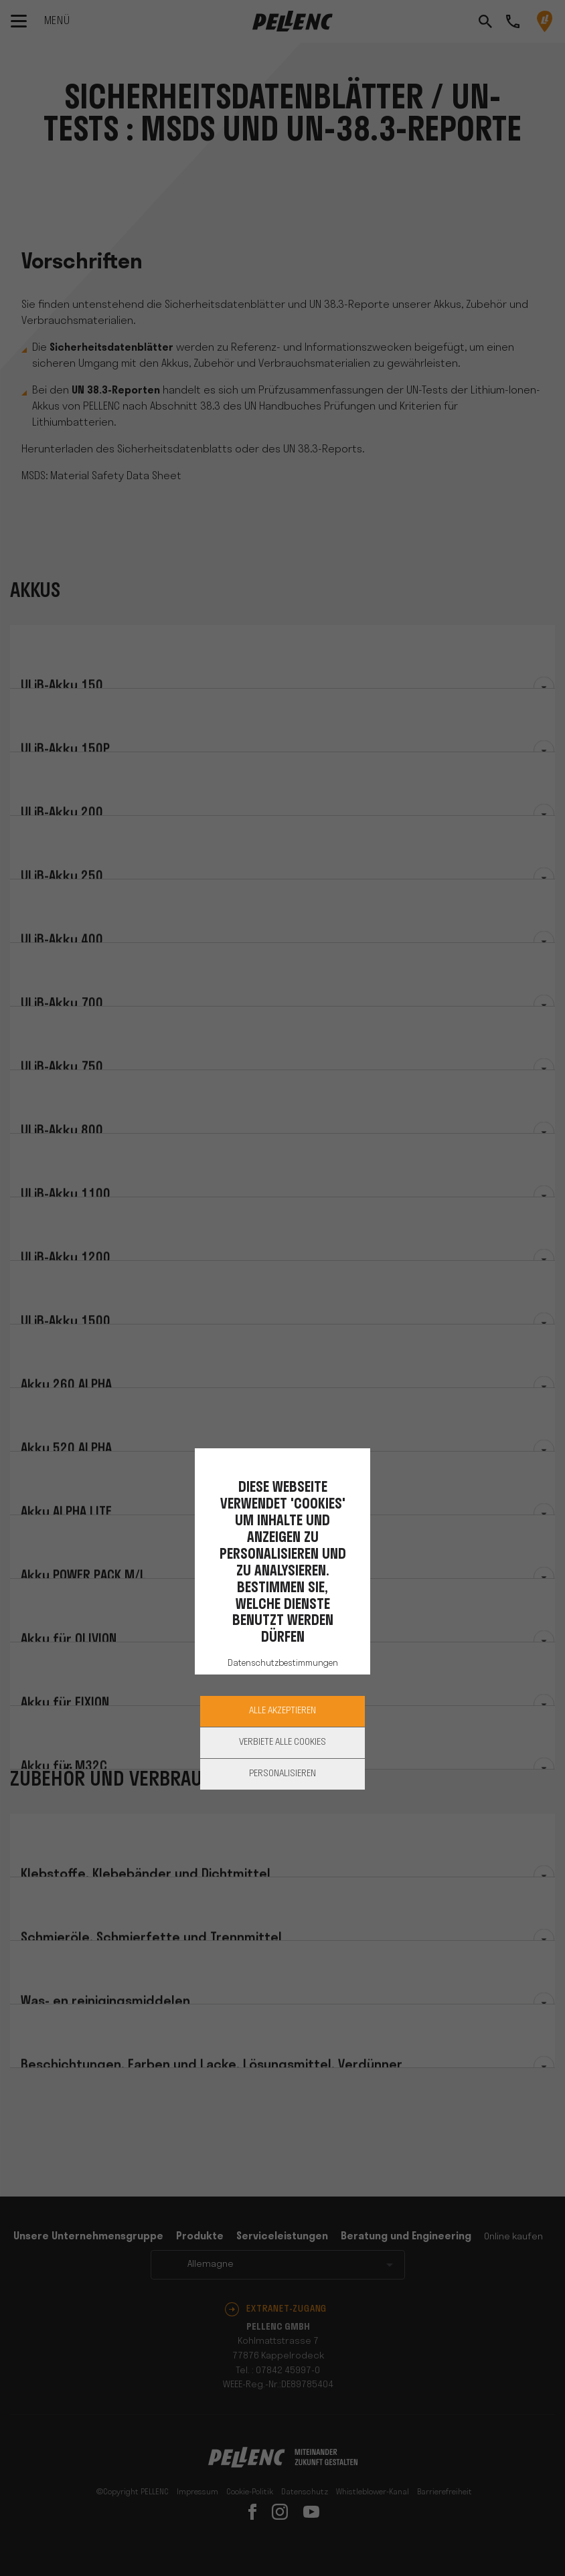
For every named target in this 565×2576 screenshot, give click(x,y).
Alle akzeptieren (282, 1711)
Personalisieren (282, 1774)
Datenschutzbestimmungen (283, 1663)
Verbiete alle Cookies (282, 1742)
